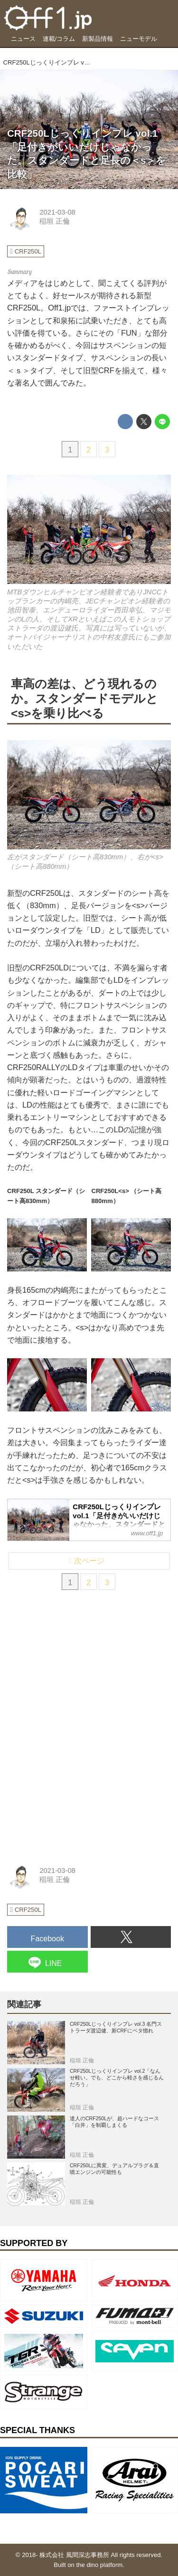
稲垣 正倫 (54, 221)
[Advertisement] (78, 1663)
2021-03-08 (57, 212)
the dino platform (99, 2564)
